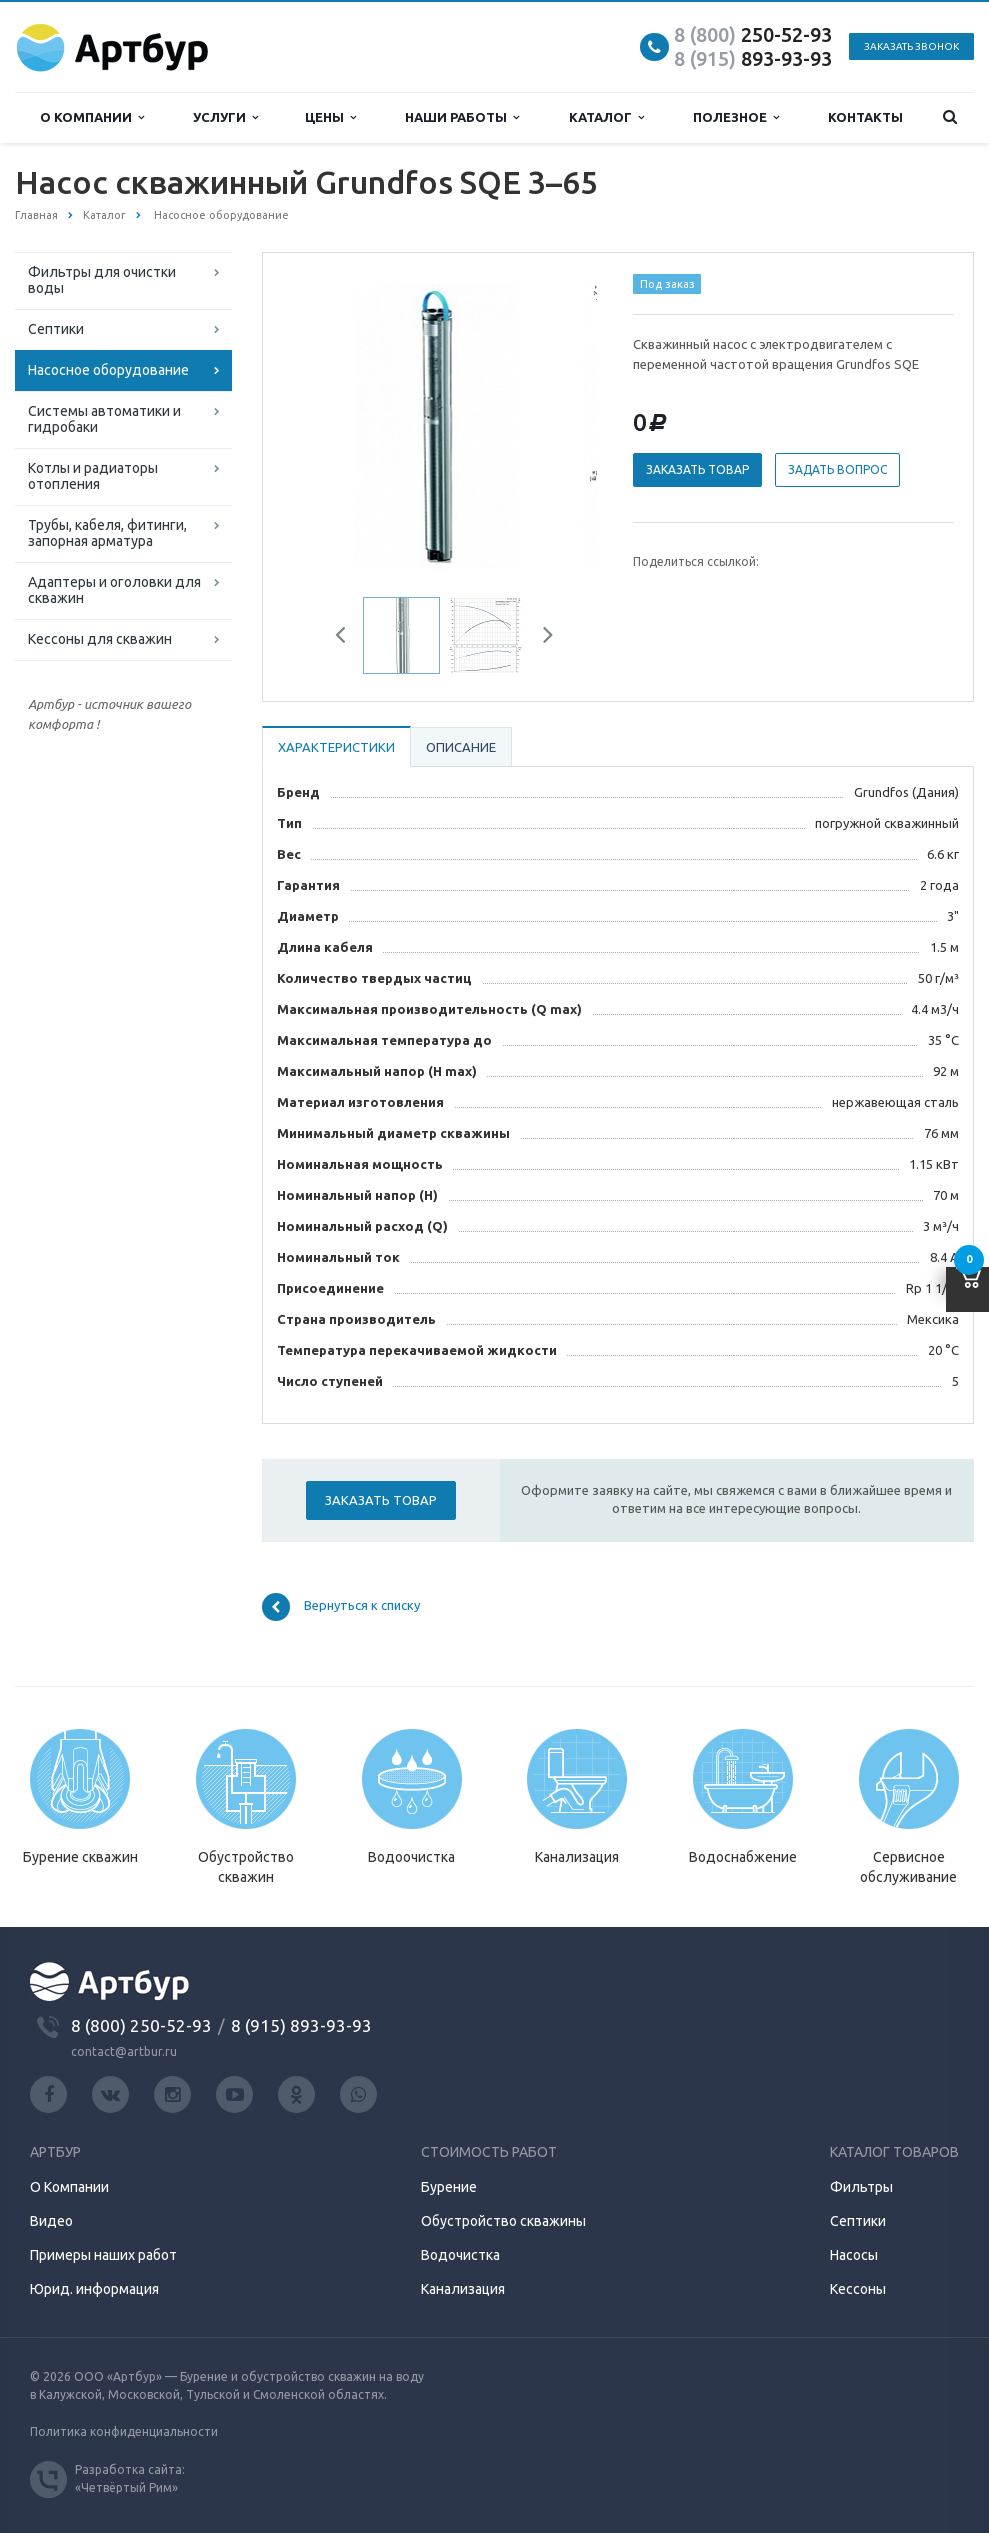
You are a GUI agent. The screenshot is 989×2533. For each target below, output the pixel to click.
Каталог (606, 117)
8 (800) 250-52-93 (141, 2025)
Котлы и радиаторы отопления (93, 476)
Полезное (736, 117)
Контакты (865, 117)
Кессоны (858, 2289)
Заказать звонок (911, 46)
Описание (461, 747)
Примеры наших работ (103, 2255)
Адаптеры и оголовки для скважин (114, 590)
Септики (56, 329)
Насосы (854, 2255)
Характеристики (336, 747)
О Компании (69, 2187)
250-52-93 (753, 34)
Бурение (449, 2187)
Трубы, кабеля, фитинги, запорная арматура (107, 533)
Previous (348, 638)
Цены (330, 117)
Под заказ (667, 284)
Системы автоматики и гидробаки (104, 419)
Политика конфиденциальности (124, 2431)
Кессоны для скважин (100, 639)
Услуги (225, 117)
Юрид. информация (94, 2289)
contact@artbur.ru (124, 2051)
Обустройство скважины (503, 2221)
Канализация (463, 2289)
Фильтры (861, 2187)
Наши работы (462, 117)
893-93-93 (753, 58)
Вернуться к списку (341, 1607)
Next (541, 638)
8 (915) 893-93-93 (301, 2025)
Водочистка (460, 2255)
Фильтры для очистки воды (102, 280)
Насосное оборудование (108, 370)
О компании (92, 117)
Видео (51, 2221)
